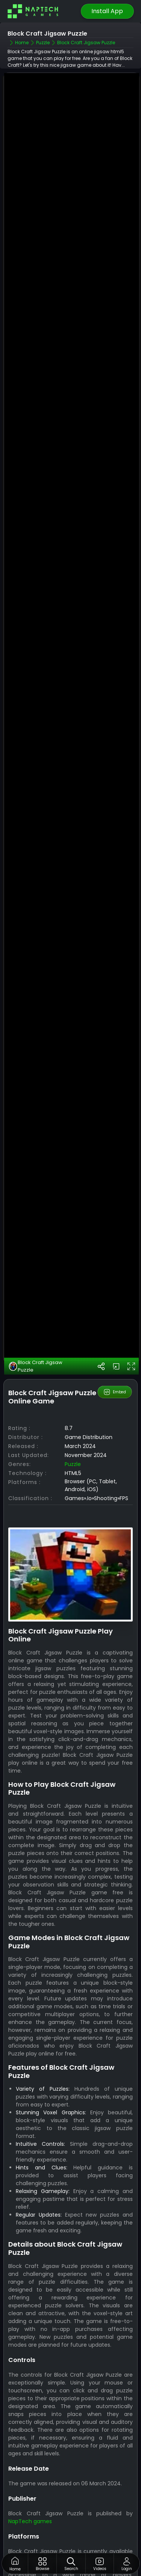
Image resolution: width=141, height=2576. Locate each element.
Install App (107, 11)
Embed (114, 1380)
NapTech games (30, 2509)
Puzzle (73, 1452)
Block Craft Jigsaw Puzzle (35, 1354)
